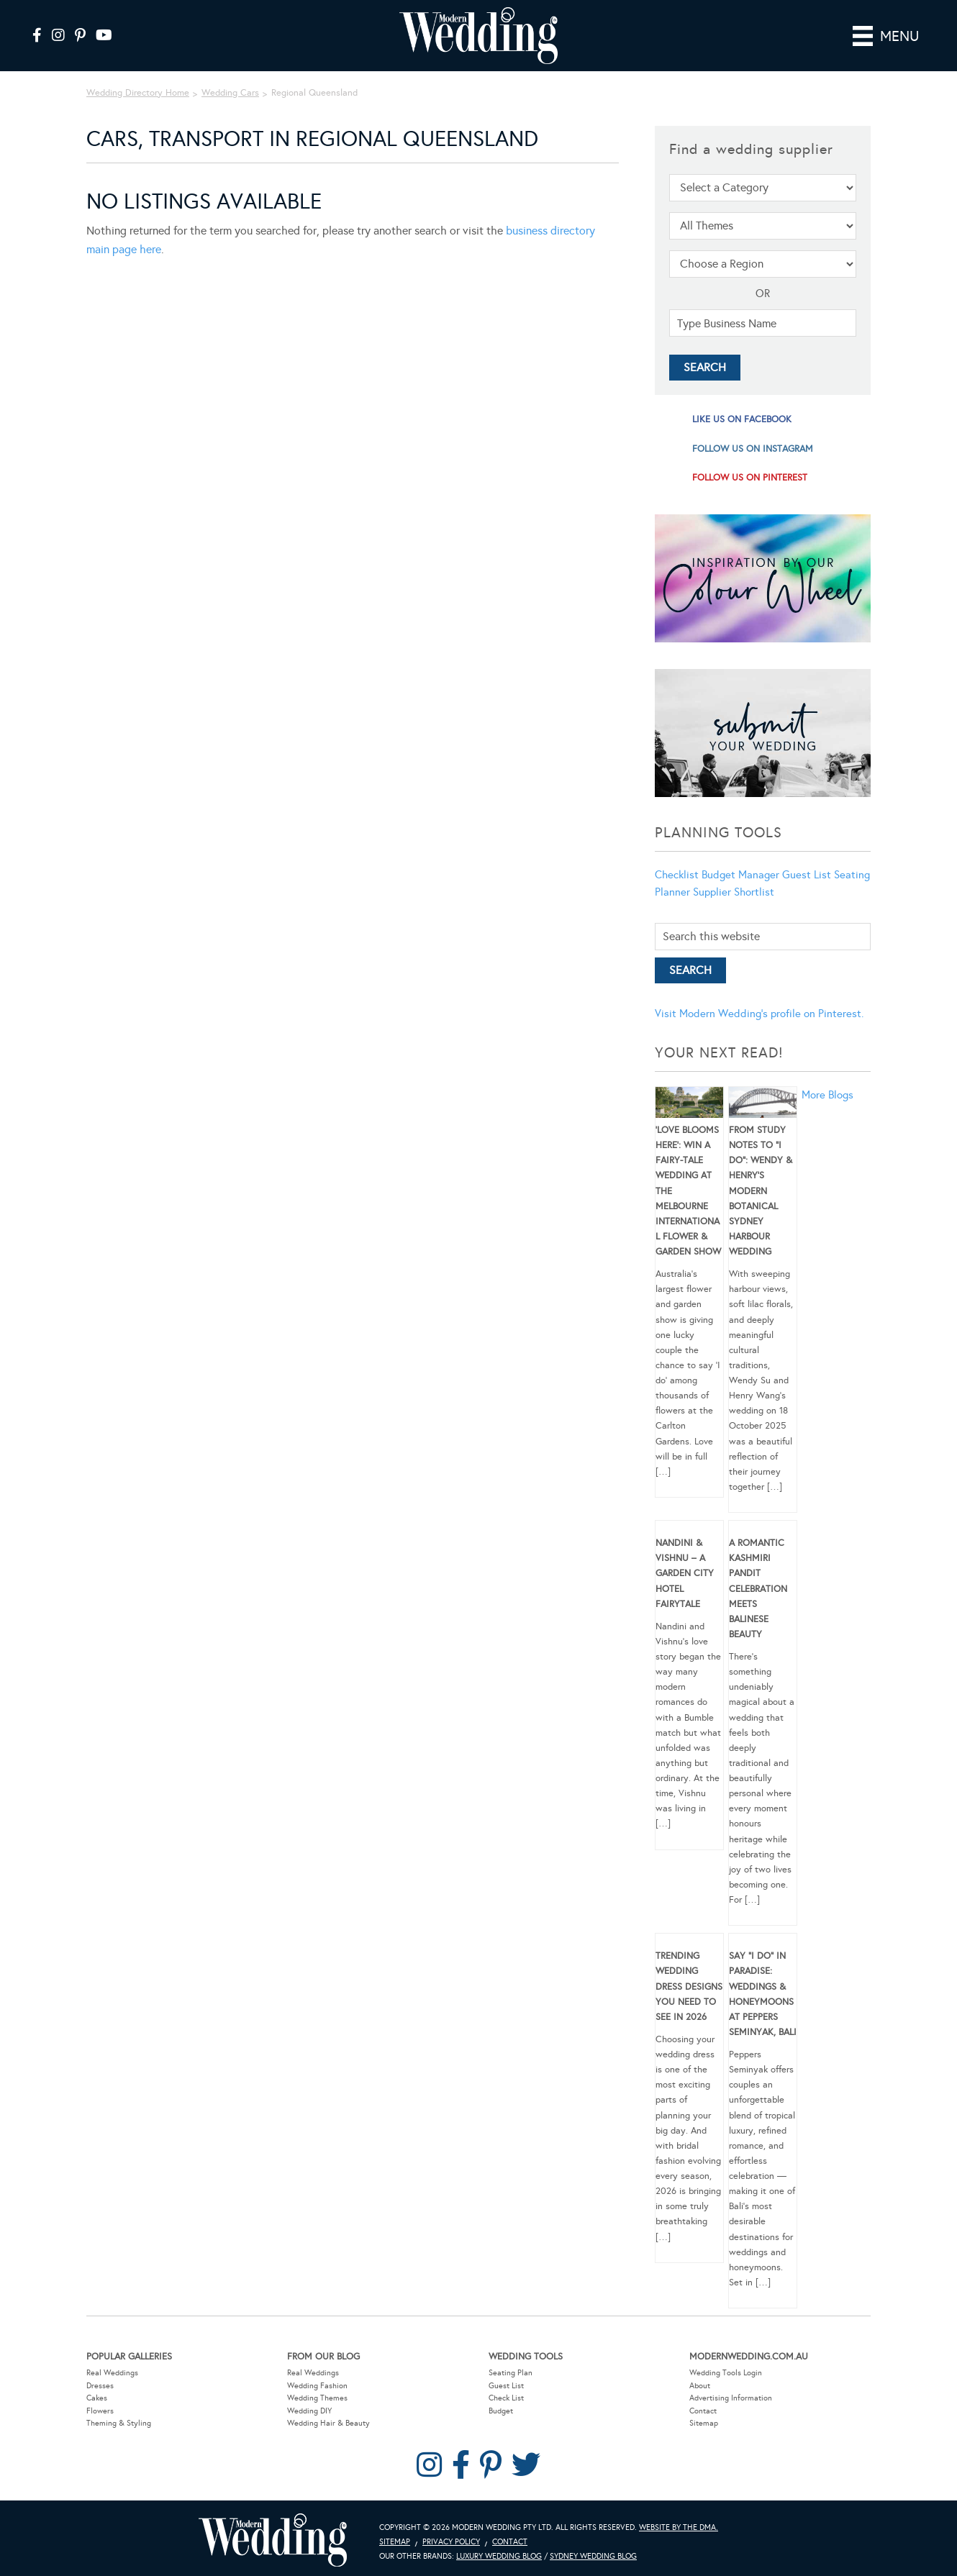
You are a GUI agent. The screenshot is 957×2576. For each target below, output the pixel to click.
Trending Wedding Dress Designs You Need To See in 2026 (689, 1986)
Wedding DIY (309, 2411)
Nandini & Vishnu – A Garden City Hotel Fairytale (685, 1573)
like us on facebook (742, 419)
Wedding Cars (230, 93)
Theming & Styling (118, 2423)
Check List (506, 2398)
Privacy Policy (451, 2542)
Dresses (100, 2385)
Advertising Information (730, 2398)
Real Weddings (112, 2372)
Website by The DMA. (678, 2527)
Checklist (677, 874)
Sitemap (703, 2423)
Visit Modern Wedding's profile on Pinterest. (759, 1013)
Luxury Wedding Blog (499, 2556)
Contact (703, 2411)
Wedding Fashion (317, 2385)
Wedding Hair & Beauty (328, 2423)
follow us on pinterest (749, 477)
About (699, 2385)
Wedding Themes (317, 2398)
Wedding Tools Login (725, 2372)
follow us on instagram (752, 449)
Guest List (806, 874)
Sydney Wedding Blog (593, 2556)
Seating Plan (510, 2372)
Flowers (100, 2411)
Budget (501, 2411)
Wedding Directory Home (137, 93)
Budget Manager (740, 874)
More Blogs (827, 1094)
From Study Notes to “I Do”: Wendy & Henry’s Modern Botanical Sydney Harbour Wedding (760, 1190)
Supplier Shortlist (733, 892)
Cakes (96, 2398)
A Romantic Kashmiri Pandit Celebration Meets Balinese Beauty (758, 1588)
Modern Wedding (273, 2540)
